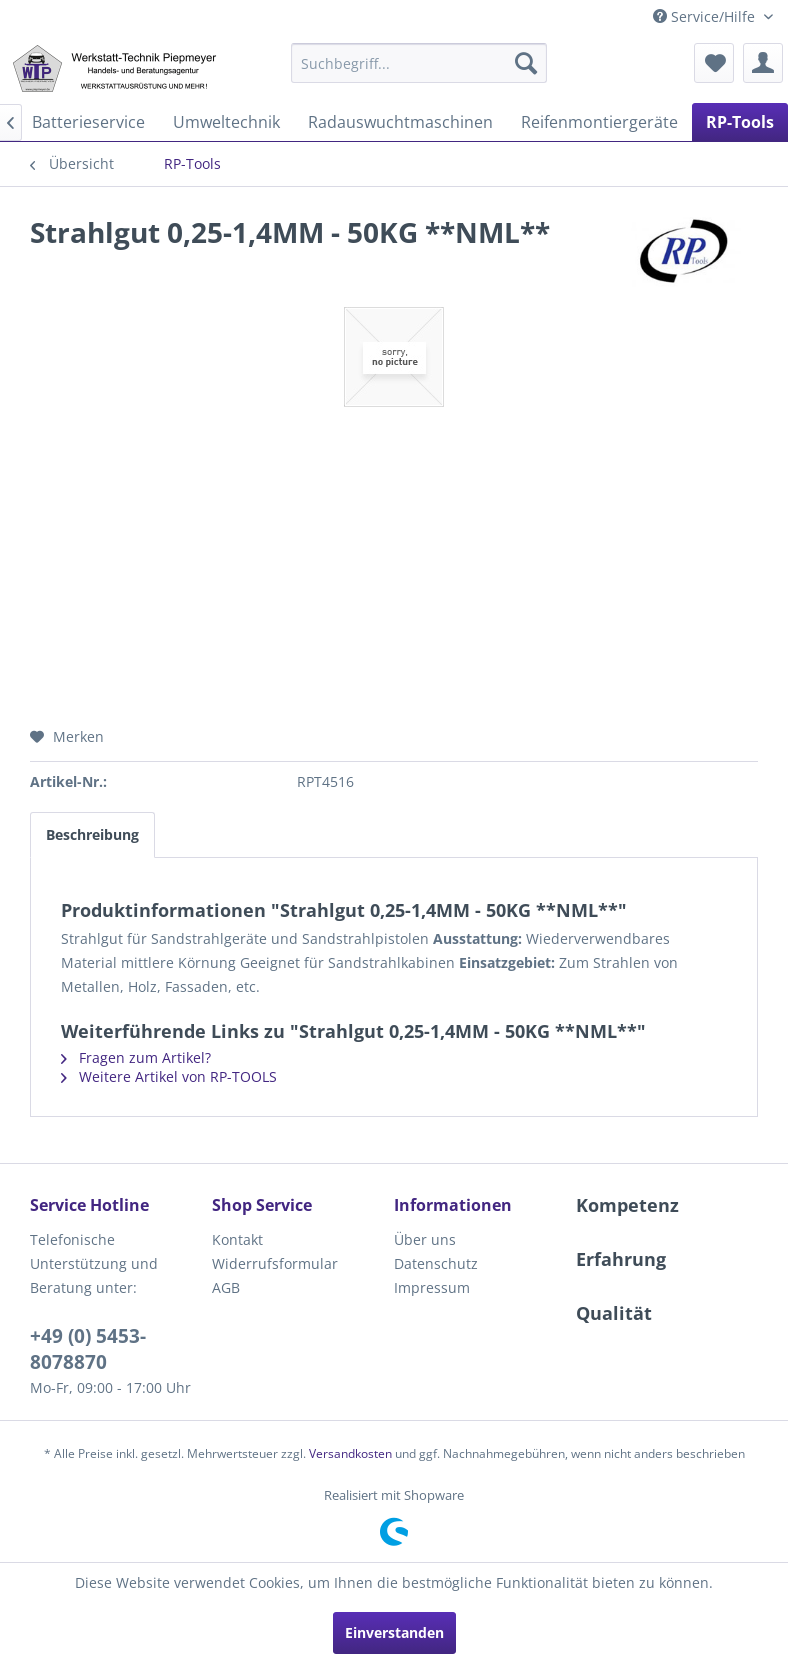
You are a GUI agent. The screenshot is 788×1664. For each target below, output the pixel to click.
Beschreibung (92, 834)
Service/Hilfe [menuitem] (706, 16)
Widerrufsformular (275, 1263)
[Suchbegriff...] (419, 63)
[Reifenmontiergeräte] (599, 122)
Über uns (425, 1239)
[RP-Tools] (740, 122)
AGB (226, 1287)
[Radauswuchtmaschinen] (400, 122)
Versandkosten (350, 1453)
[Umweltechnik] (226, 122)
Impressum (432, 1287)
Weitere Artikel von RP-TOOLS (169, 1076)
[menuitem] (419, 63)
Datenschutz (436, 1263)
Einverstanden (394, 1632)
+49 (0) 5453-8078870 (88, 1349)
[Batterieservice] (88, 122)
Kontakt (237, 1239)
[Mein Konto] (763, 63)
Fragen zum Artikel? (136, 1057)
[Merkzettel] (714, 63)
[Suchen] (526, 63)
